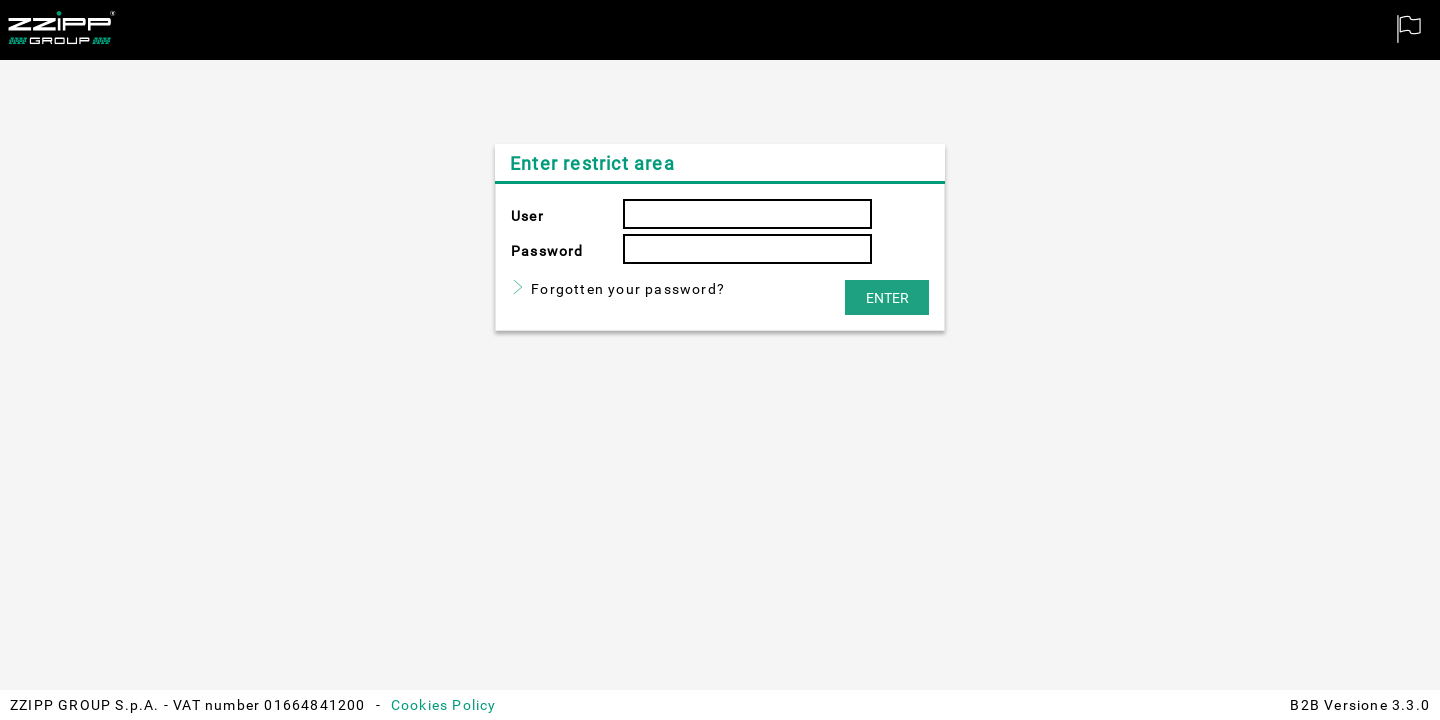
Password (547, 251)
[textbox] (747, 214)
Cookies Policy (444, 705)
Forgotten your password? (628, 289)
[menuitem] (1410, 30)
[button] (887, 297)
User (527, 216)
